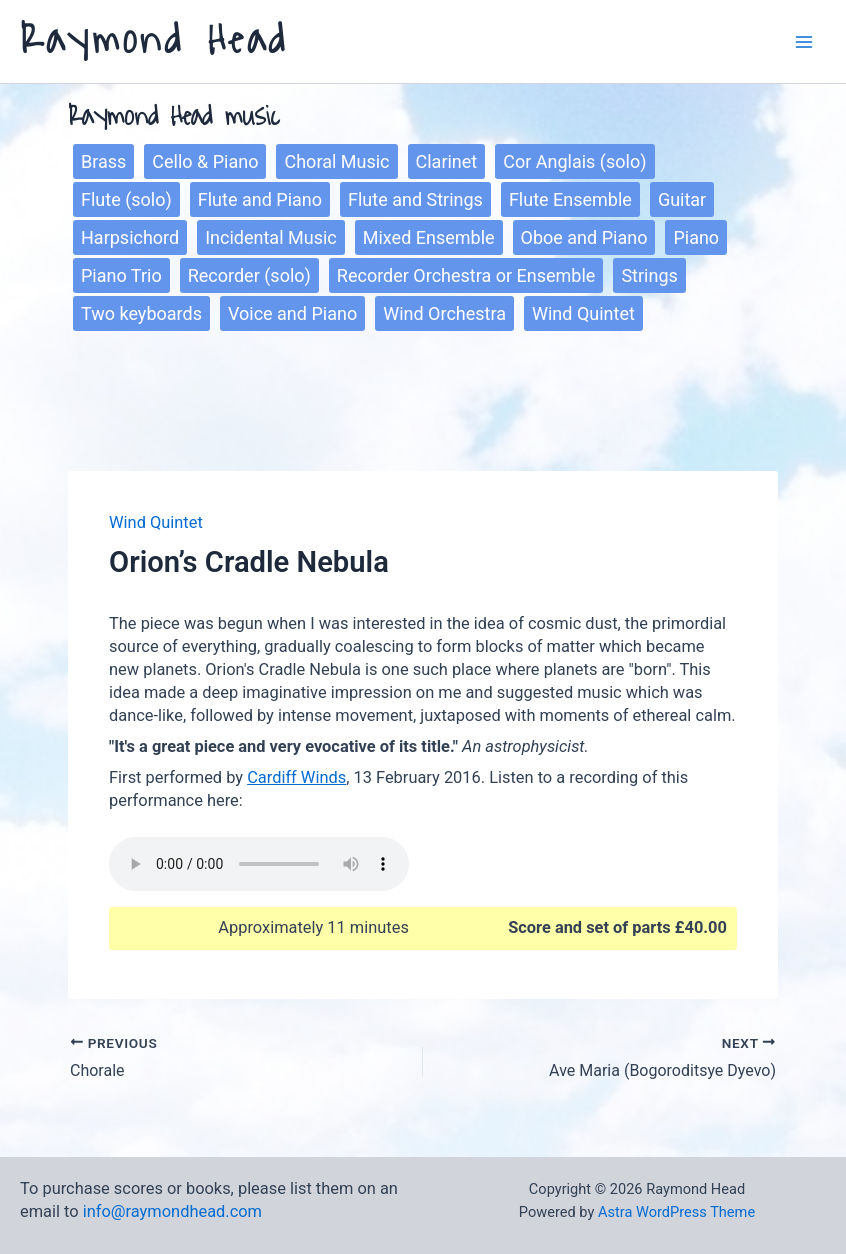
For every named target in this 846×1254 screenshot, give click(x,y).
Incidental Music (271, 237)
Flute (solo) (126, 199)
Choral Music (336, 161)
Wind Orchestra (444, 313)
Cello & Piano (205, 161)
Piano (696, 237)
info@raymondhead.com (172, 1211)
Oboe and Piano (584, 237)
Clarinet (447, 161)
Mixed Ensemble (429, 237)
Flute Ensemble (570, 199)
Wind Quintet (583, 313)
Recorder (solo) (249, 275)
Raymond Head (154, 40)
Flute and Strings (415, 199)
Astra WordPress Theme (676, 1212)
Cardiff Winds (296, 777)
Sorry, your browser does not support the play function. (259, 864)
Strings (649, 275)
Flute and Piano (260, 199)
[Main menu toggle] (803, 41)
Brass (103, 161)
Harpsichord (130, 237)
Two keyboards (141, 313)
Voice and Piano (292, 313)
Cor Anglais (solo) (574, 161)
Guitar (682, 199)
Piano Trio (121, 275)
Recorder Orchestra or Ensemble (466, 275)
